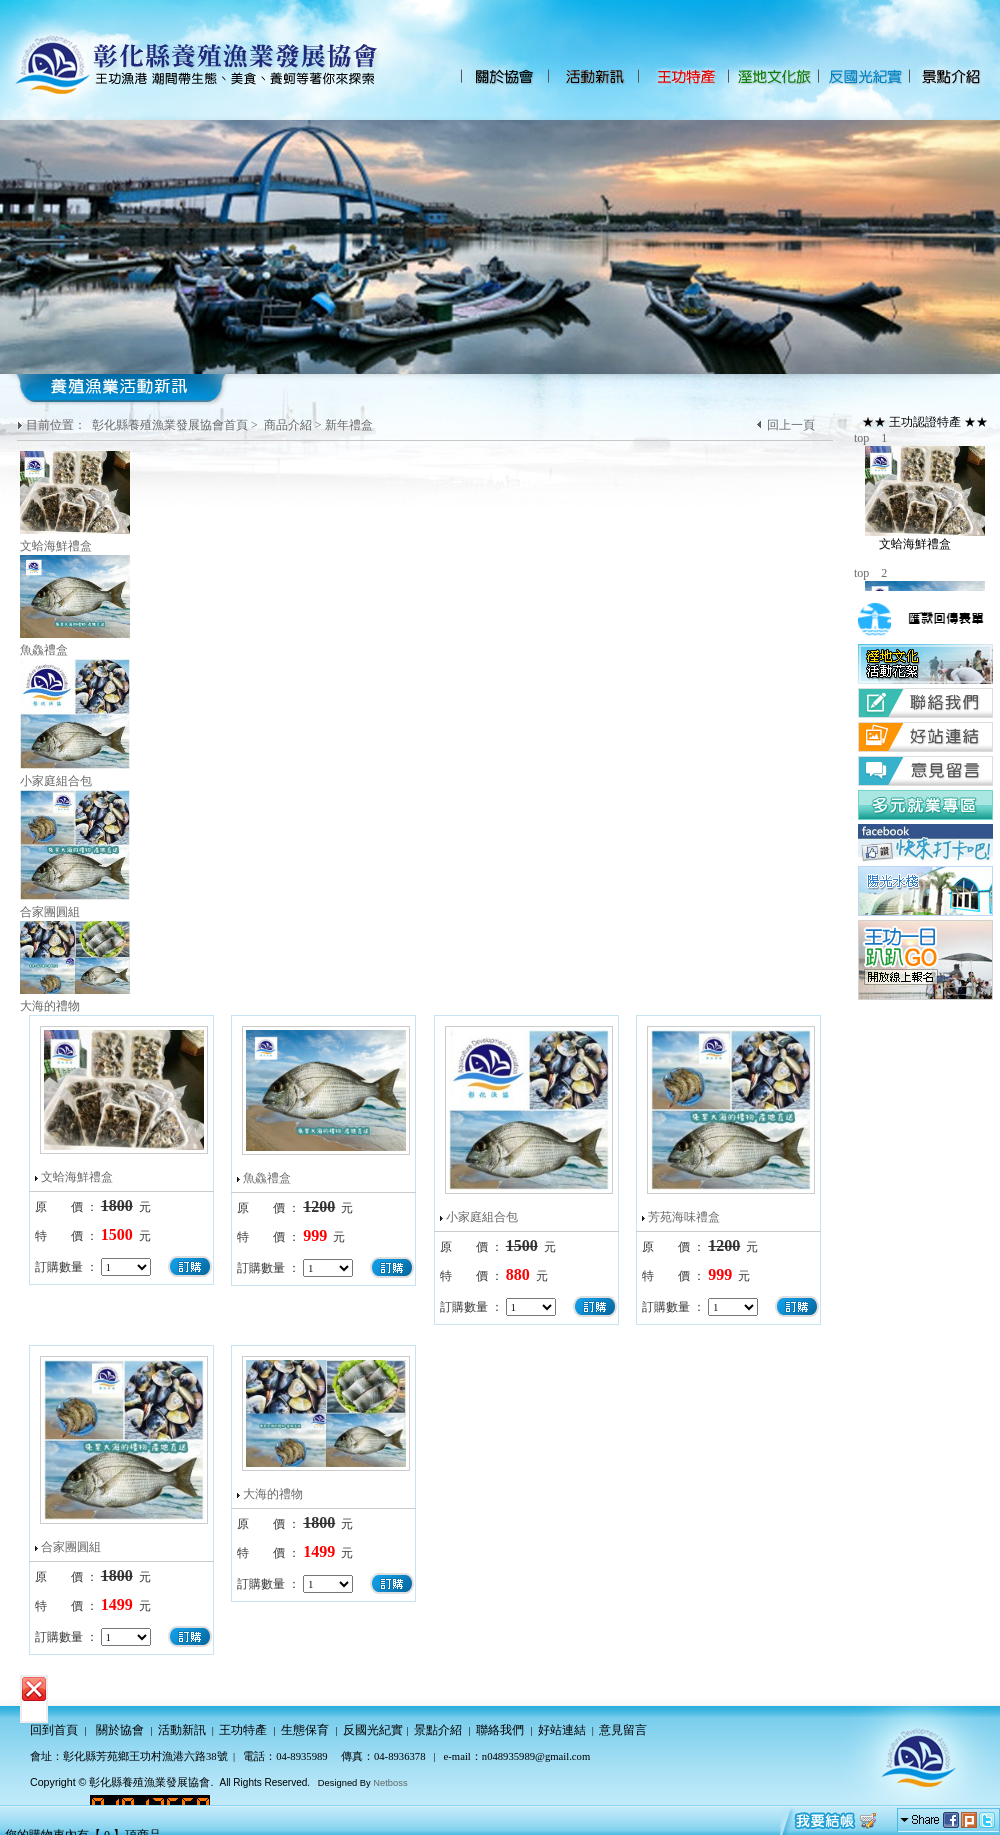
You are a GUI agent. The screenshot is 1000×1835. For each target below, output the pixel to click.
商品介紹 (288, 425)
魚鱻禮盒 (267, 1178)
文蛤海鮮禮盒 (77, 1177)
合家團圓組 (71, 1547)
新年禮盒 (349, 425)
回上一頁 (791, 425)
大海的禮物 (273, 1494)
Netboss (390, 1783)
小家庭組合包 (482, 1217)
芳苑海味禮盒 (684, 1217)
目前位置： (57, 425)
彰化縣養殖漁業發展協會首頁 (170, 425)
